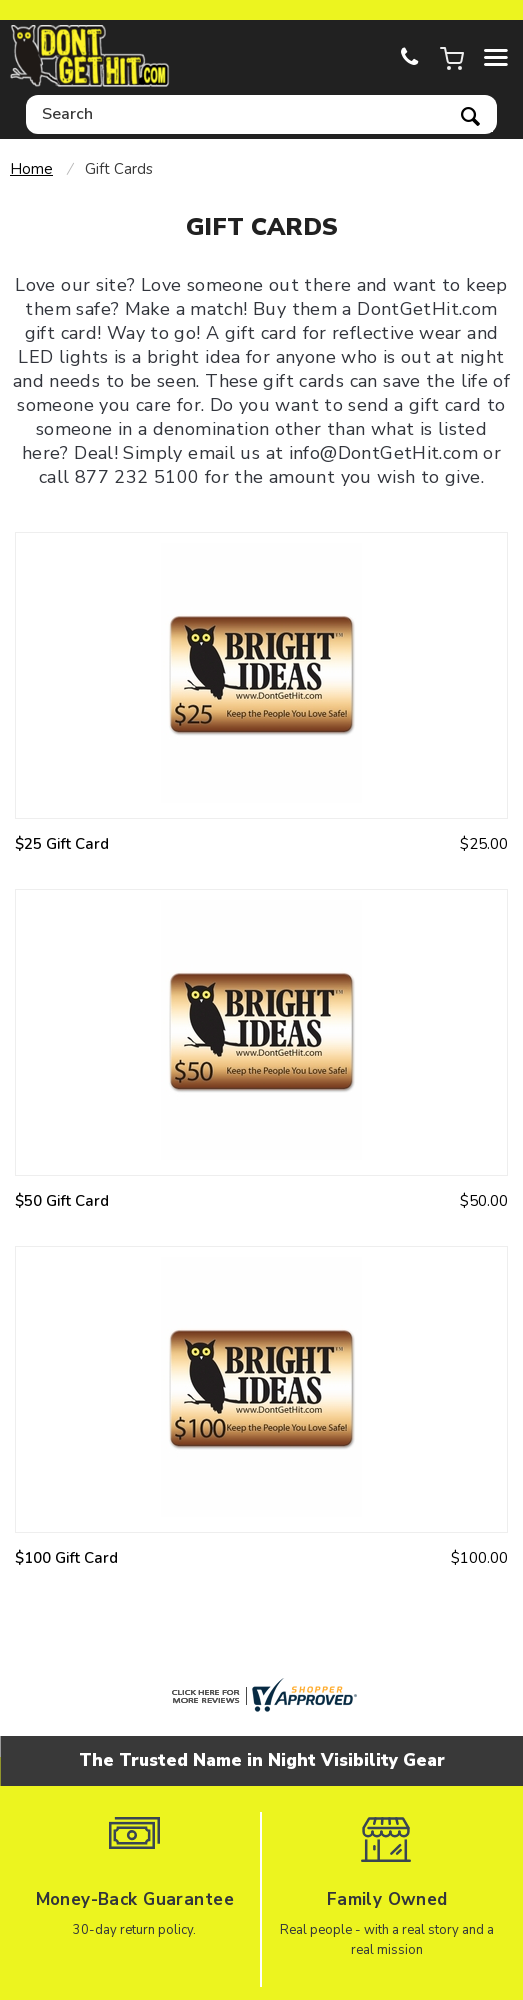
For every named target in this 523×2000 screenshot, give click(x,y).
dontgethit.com (90, 56)
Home (31, 169)
